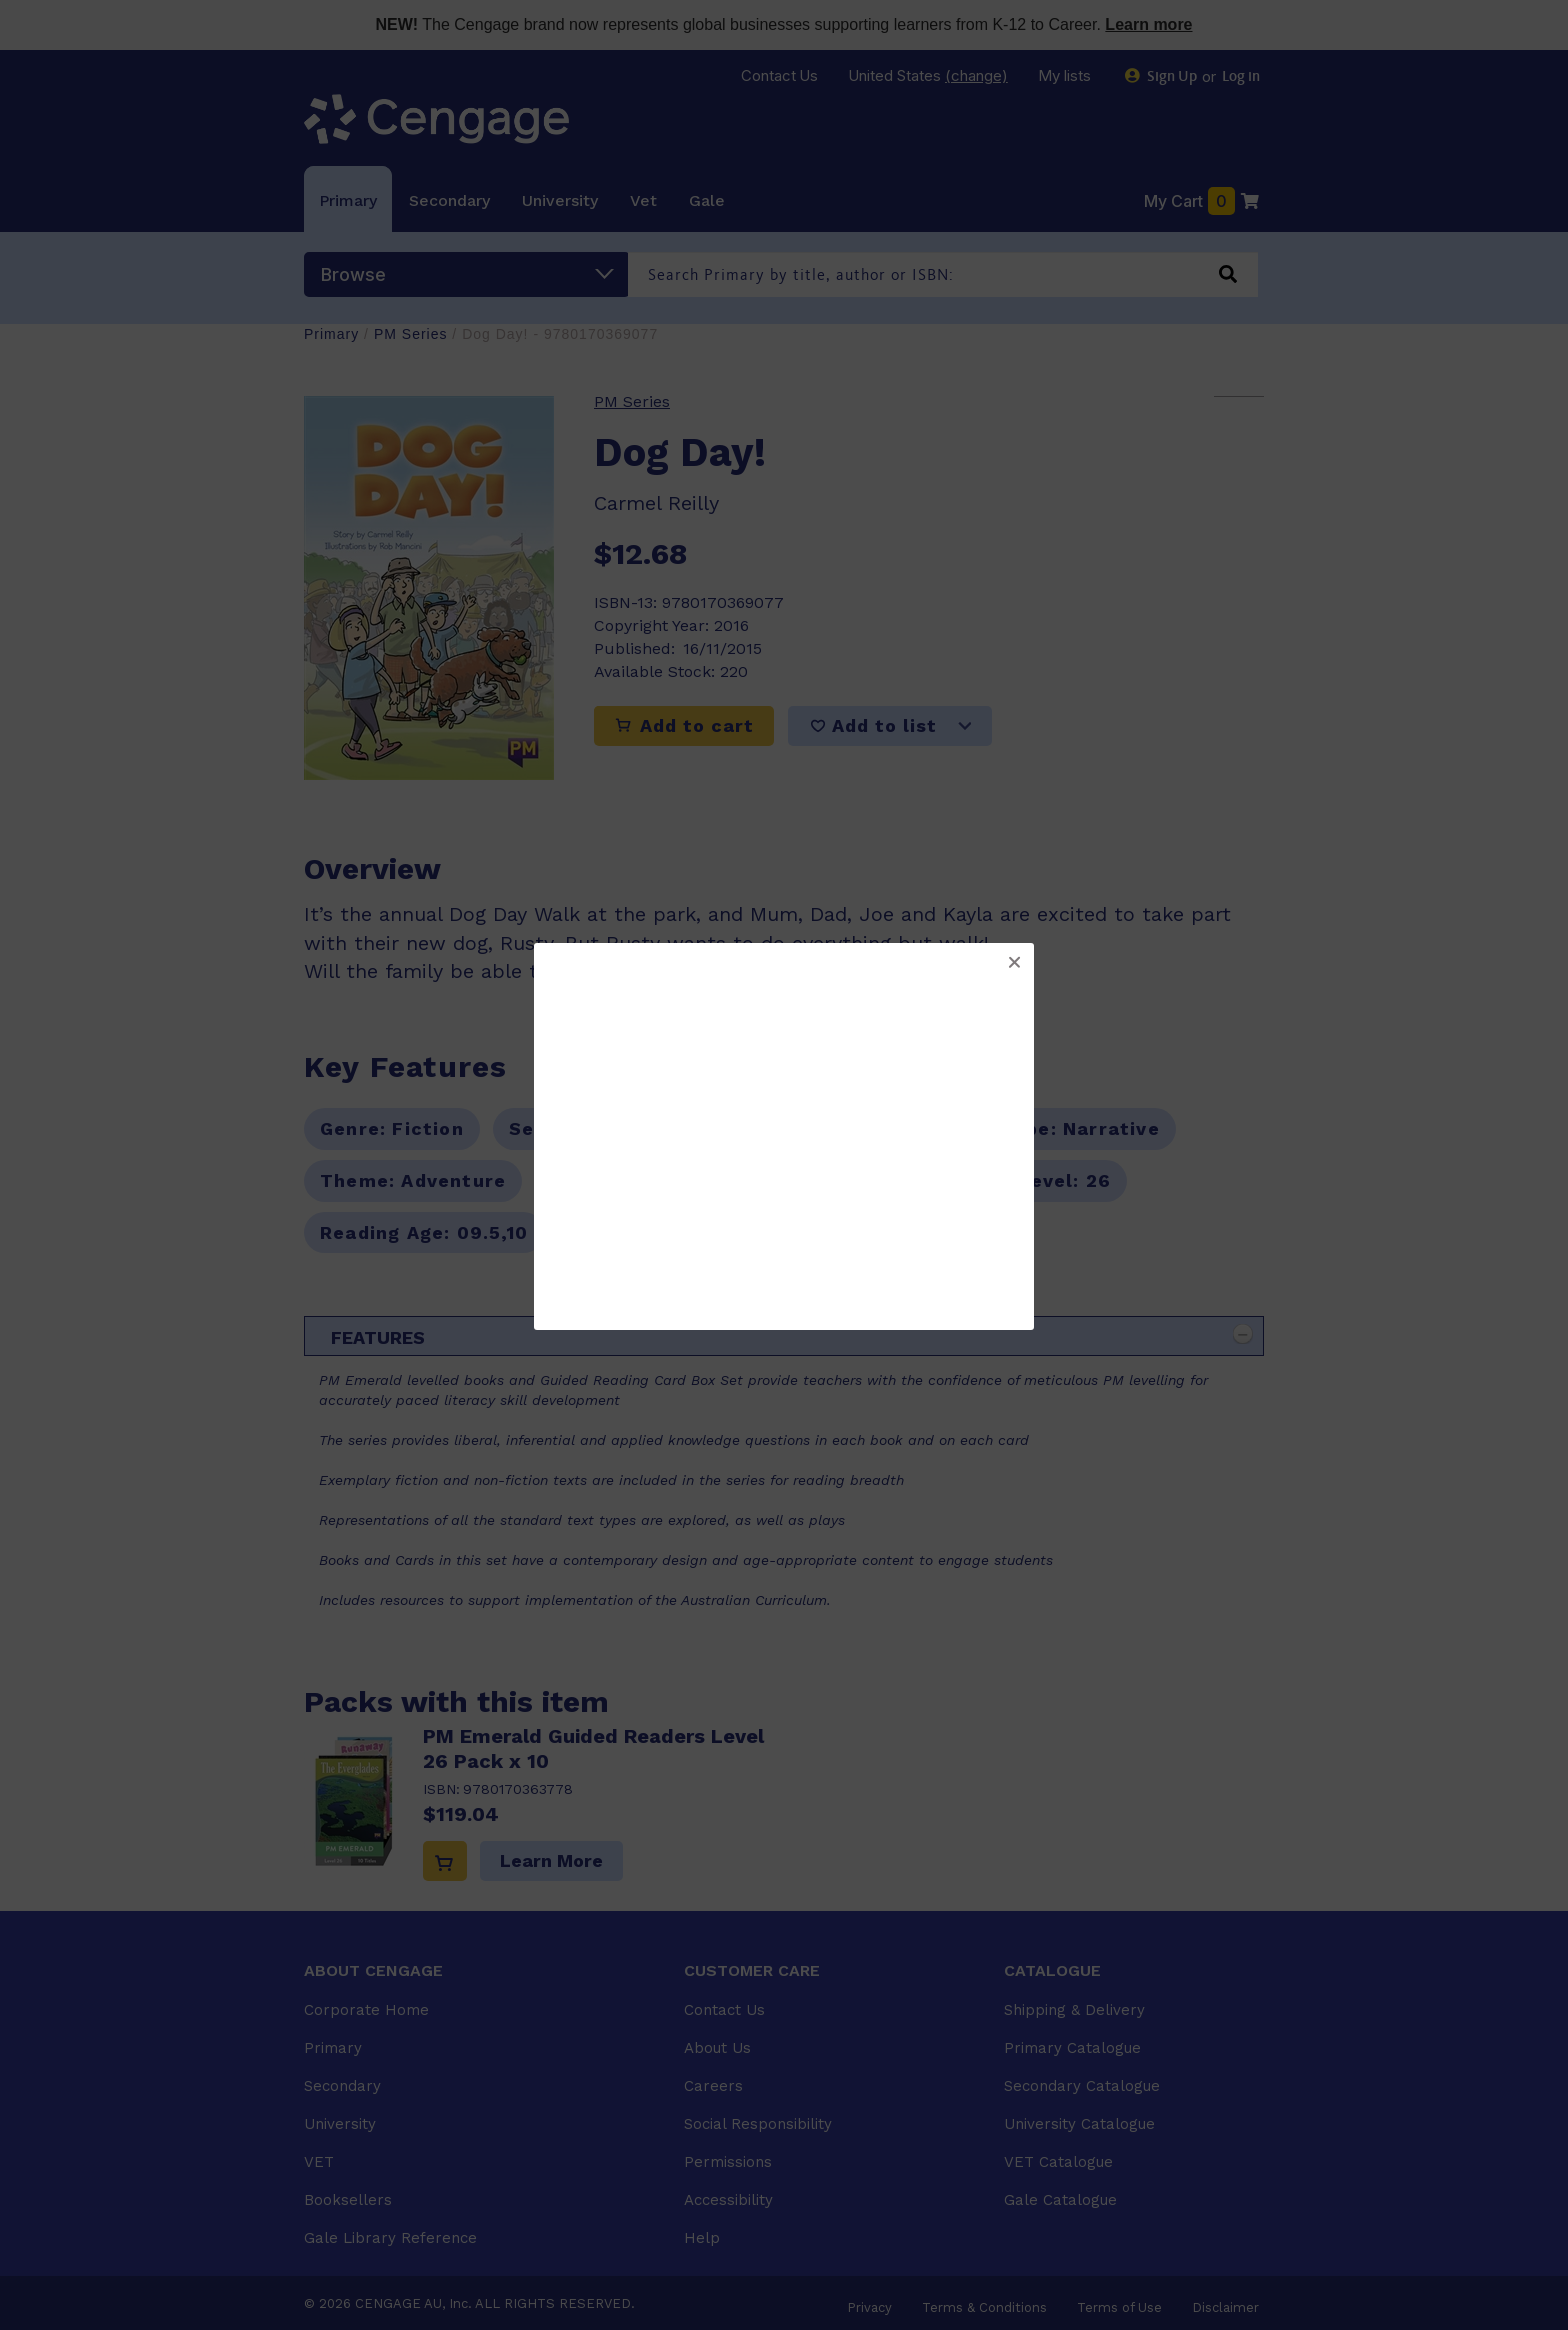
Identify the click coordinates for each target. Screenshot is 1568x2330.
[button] (1014, 963)
